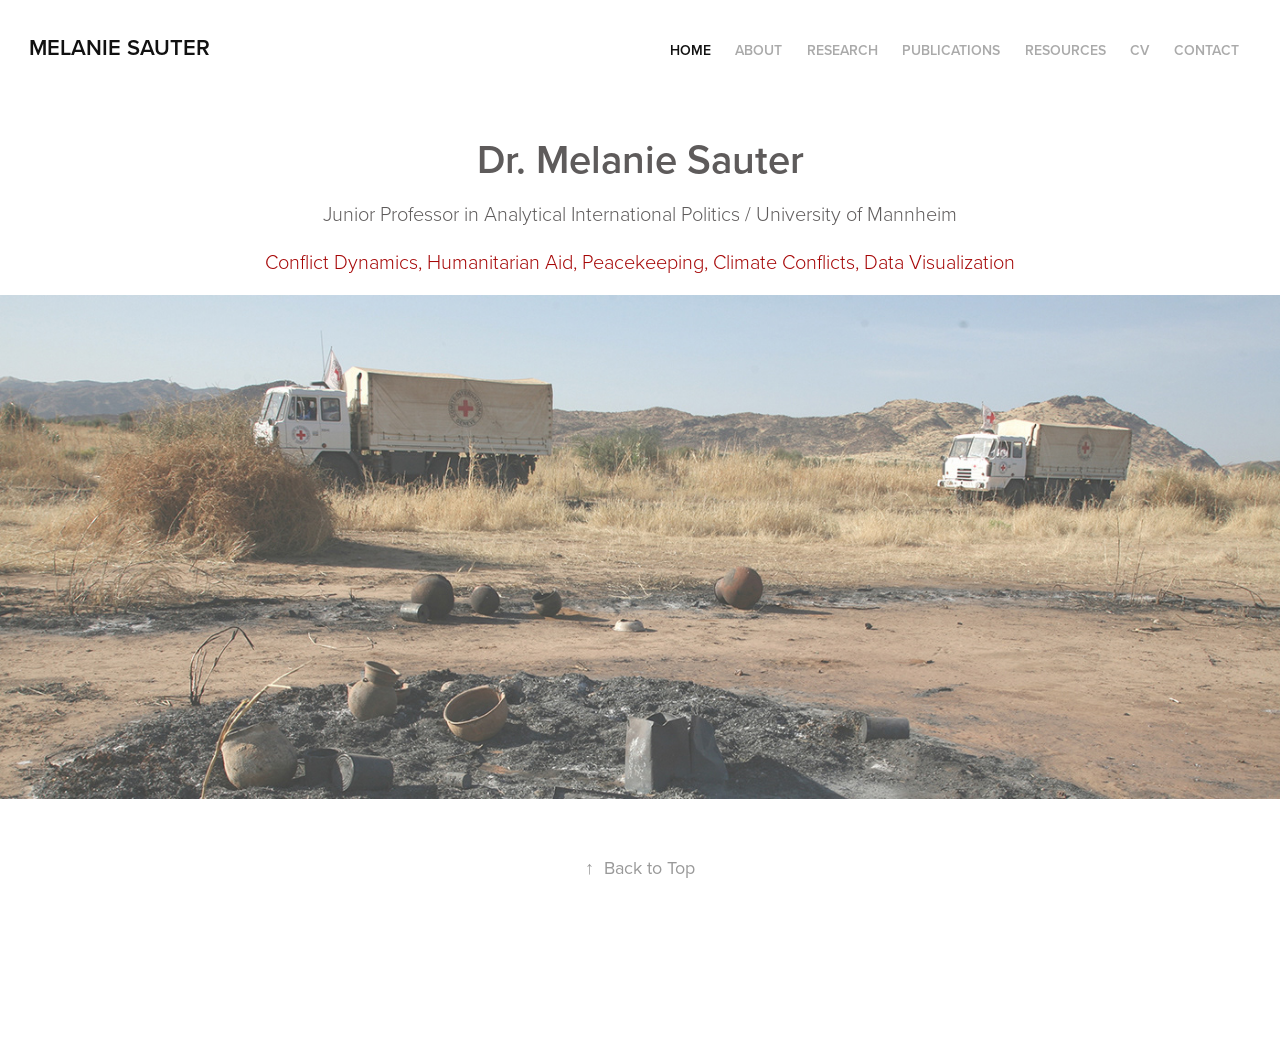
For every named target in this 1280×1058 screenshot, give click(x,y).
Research (842, 50)
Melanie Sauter (119, 47)
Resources (1065, 50)
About (758, 50)
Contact (1206, 50)
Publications (951, 50)
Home (690, 50)
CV (1139, 50)
